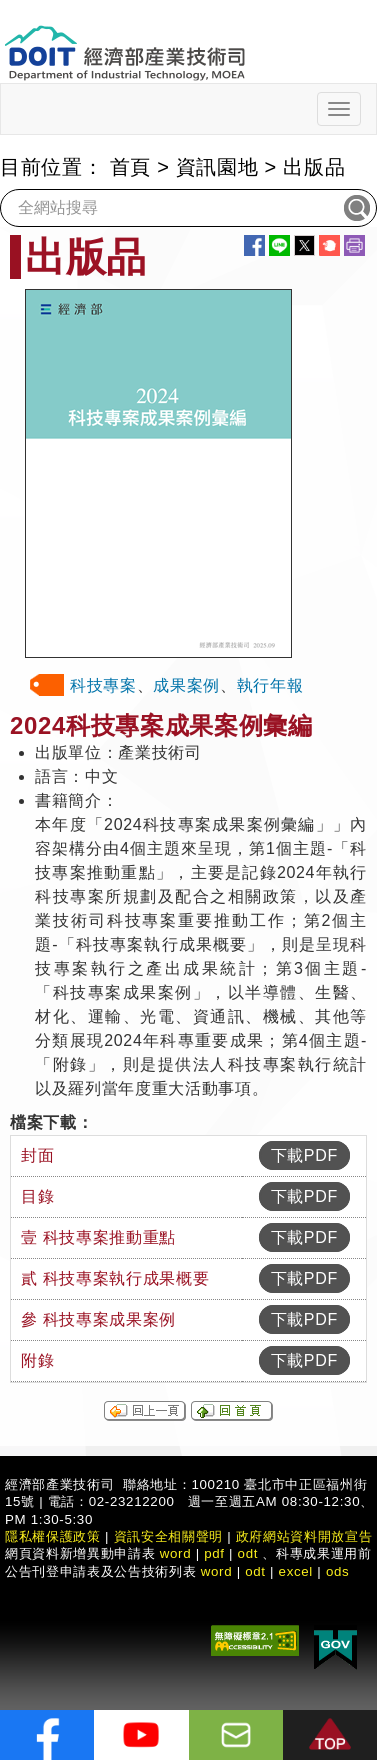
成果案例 (186, 685)
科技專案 (103, 685)
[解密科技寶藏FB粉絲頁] (47, 1735)
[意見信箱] (236, 1735)
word (217, 1571)
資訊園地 (217, 167)
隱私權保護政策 (53, 1536)
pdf (214, 1553)
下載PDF (304, 1155)
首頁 (130, 167)
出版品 (314, 167)
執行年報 (270, 685)
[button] (330, 1735)
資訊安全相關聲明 (168, 1536)
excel (296, 1571)
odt (248, 1553)
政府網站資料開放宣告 (304, 1536)
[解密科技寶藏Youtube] (141, 1735)
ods (338, 1571)
